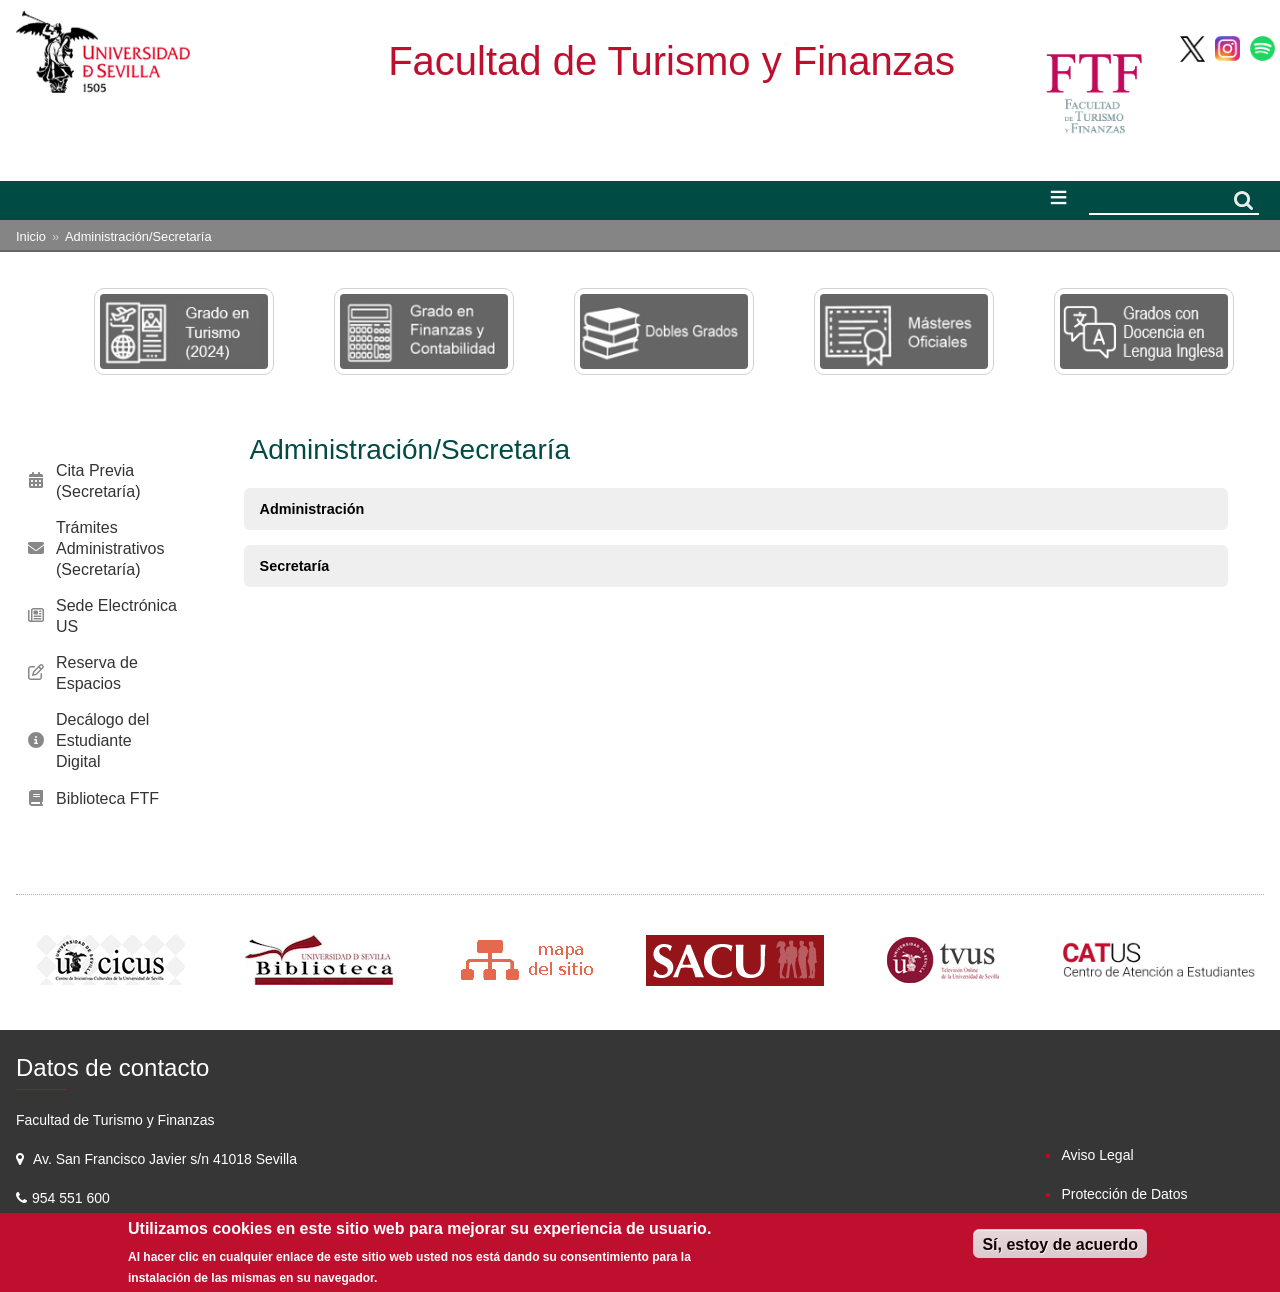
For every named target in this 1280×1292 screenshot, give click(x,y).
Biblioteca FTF (107, 798)
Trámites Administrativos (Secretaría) (110, 548)
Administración (312, 509)
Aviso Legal (1097, 1155)
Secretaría (295, 566)
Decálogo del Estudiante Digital (102, 740)
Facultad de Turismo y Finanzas (671, 61)
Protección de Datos (1124, 1194)
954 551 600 (73, 1198)
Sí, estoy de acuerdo (1060, 1244)
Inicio (31, 236)
